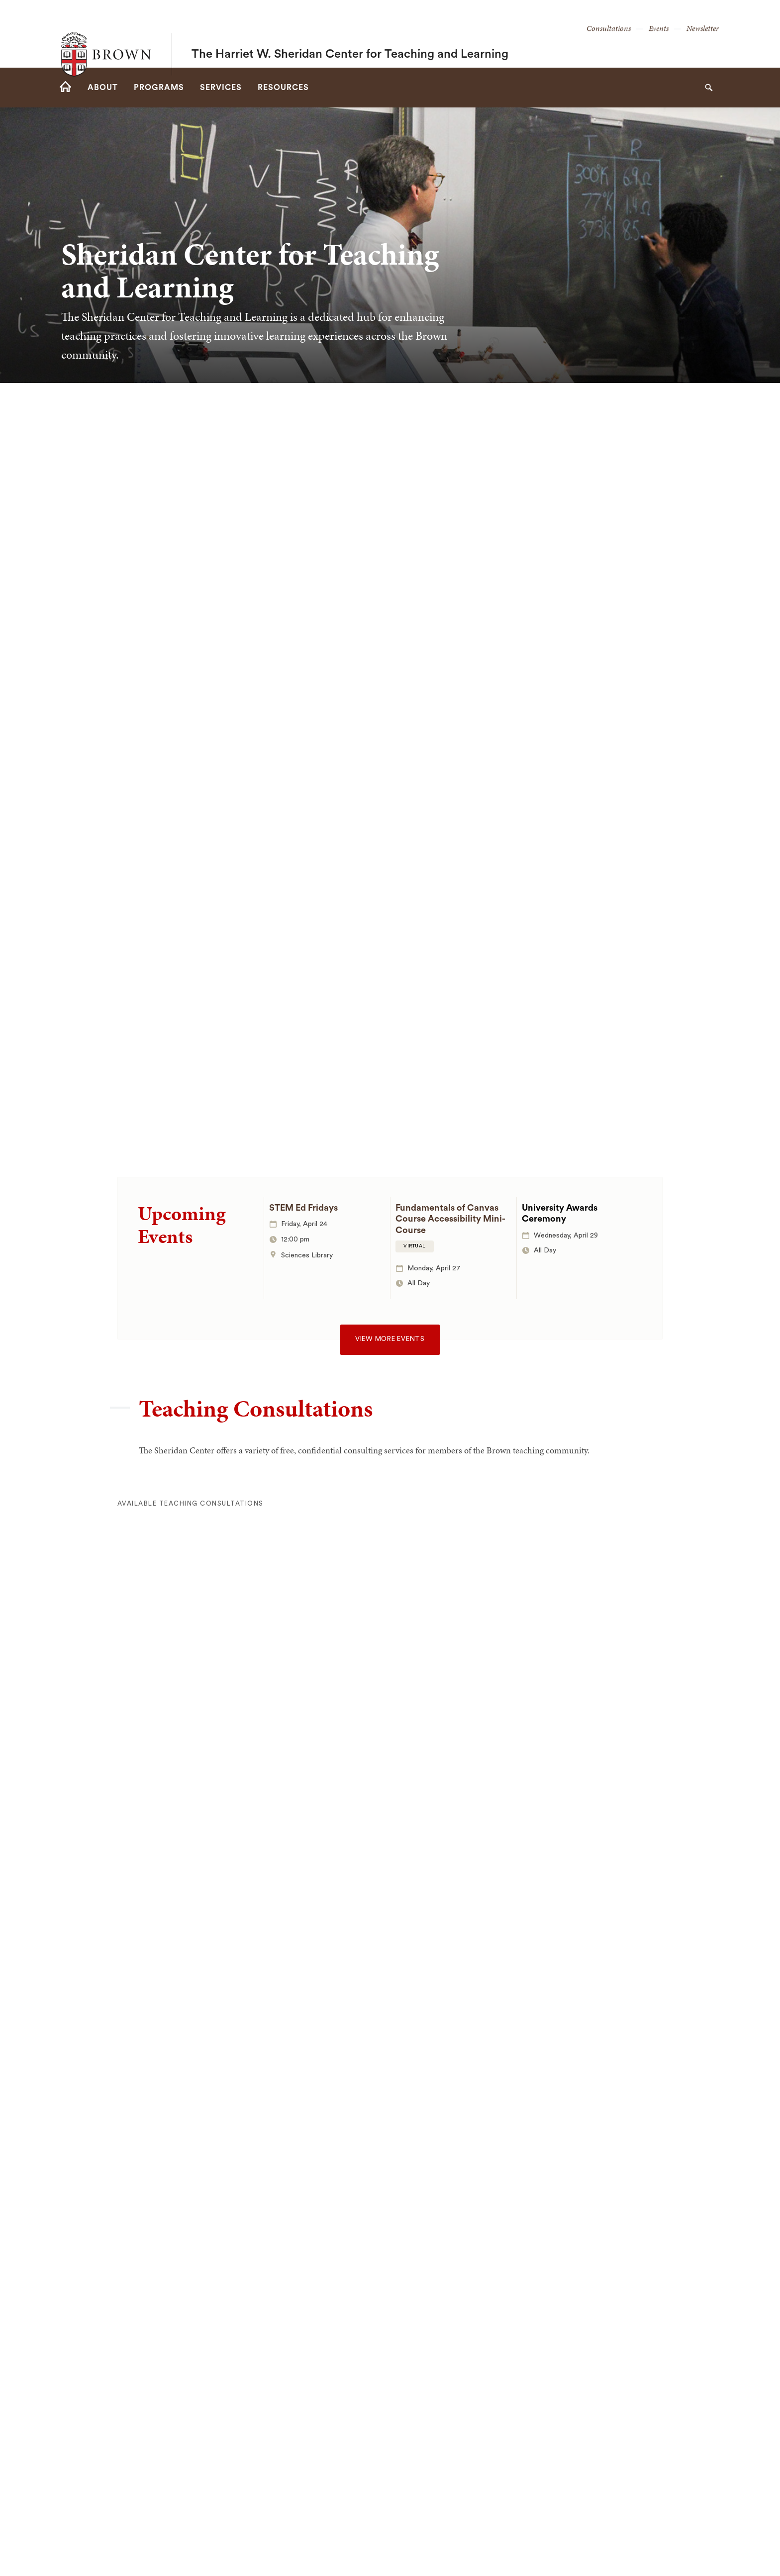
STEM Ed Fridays (303, 1207)
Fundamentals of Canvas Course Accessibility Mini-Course (450, 1219)
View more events (390, 1339)
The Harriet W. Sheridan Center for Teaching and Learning (350, 34)
